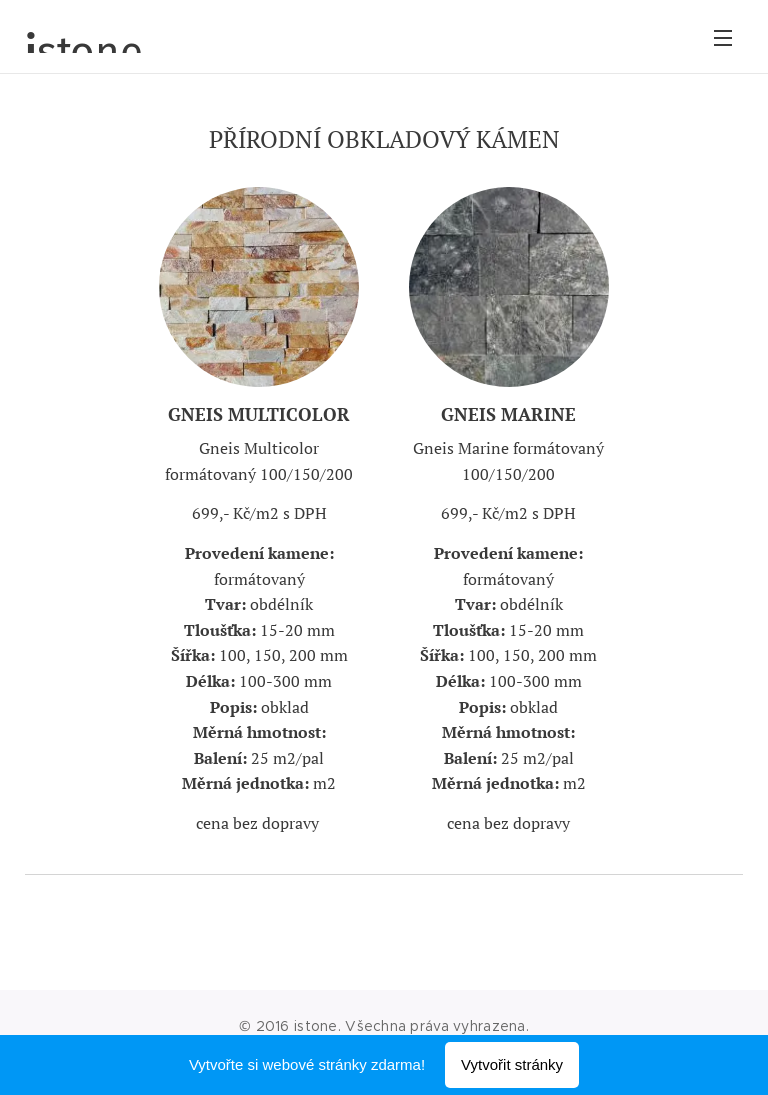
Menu (723, 38)
